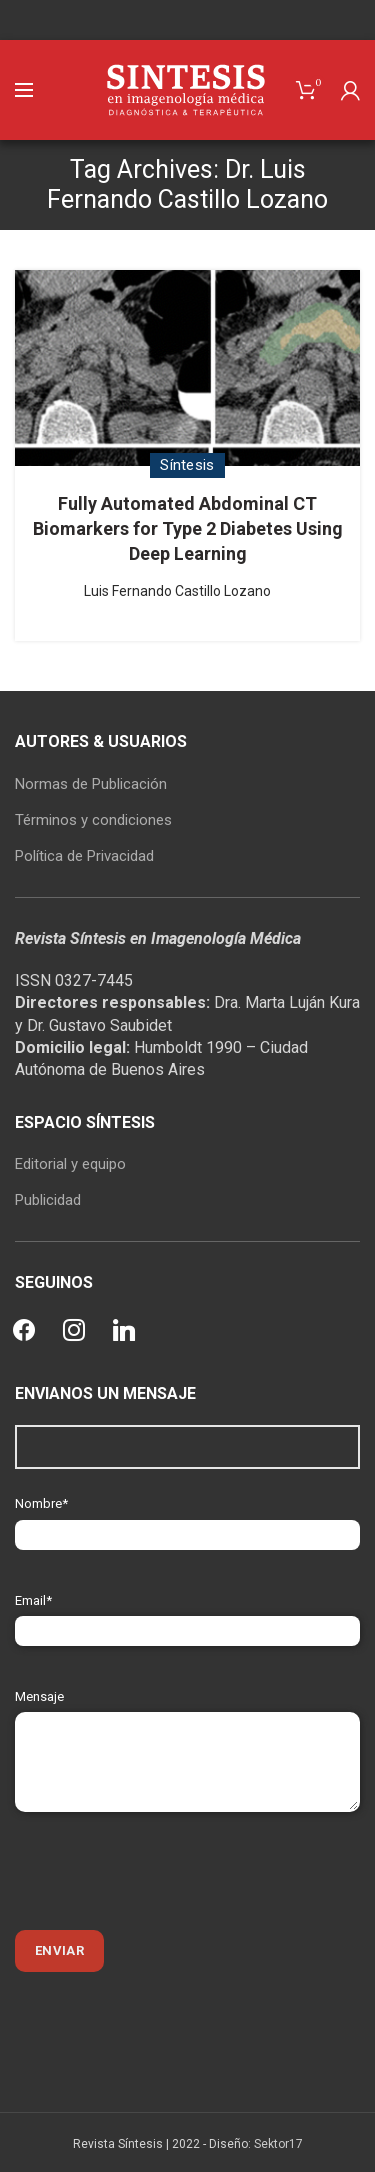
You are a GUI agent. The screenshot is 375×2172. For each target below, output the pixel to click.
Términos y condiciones (93, 820)
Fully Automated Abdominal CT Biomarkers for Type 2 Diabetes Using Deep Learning (188, 528)
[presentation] (167, 1871)
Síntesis (187, 465)
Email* (187, 1615)
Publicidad (48, 1200)
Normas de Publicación (91, 784)
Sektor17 (278, 2144)
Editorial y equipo (70, 1164)
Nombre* (187, 1518)
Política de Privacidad (84, 856)
